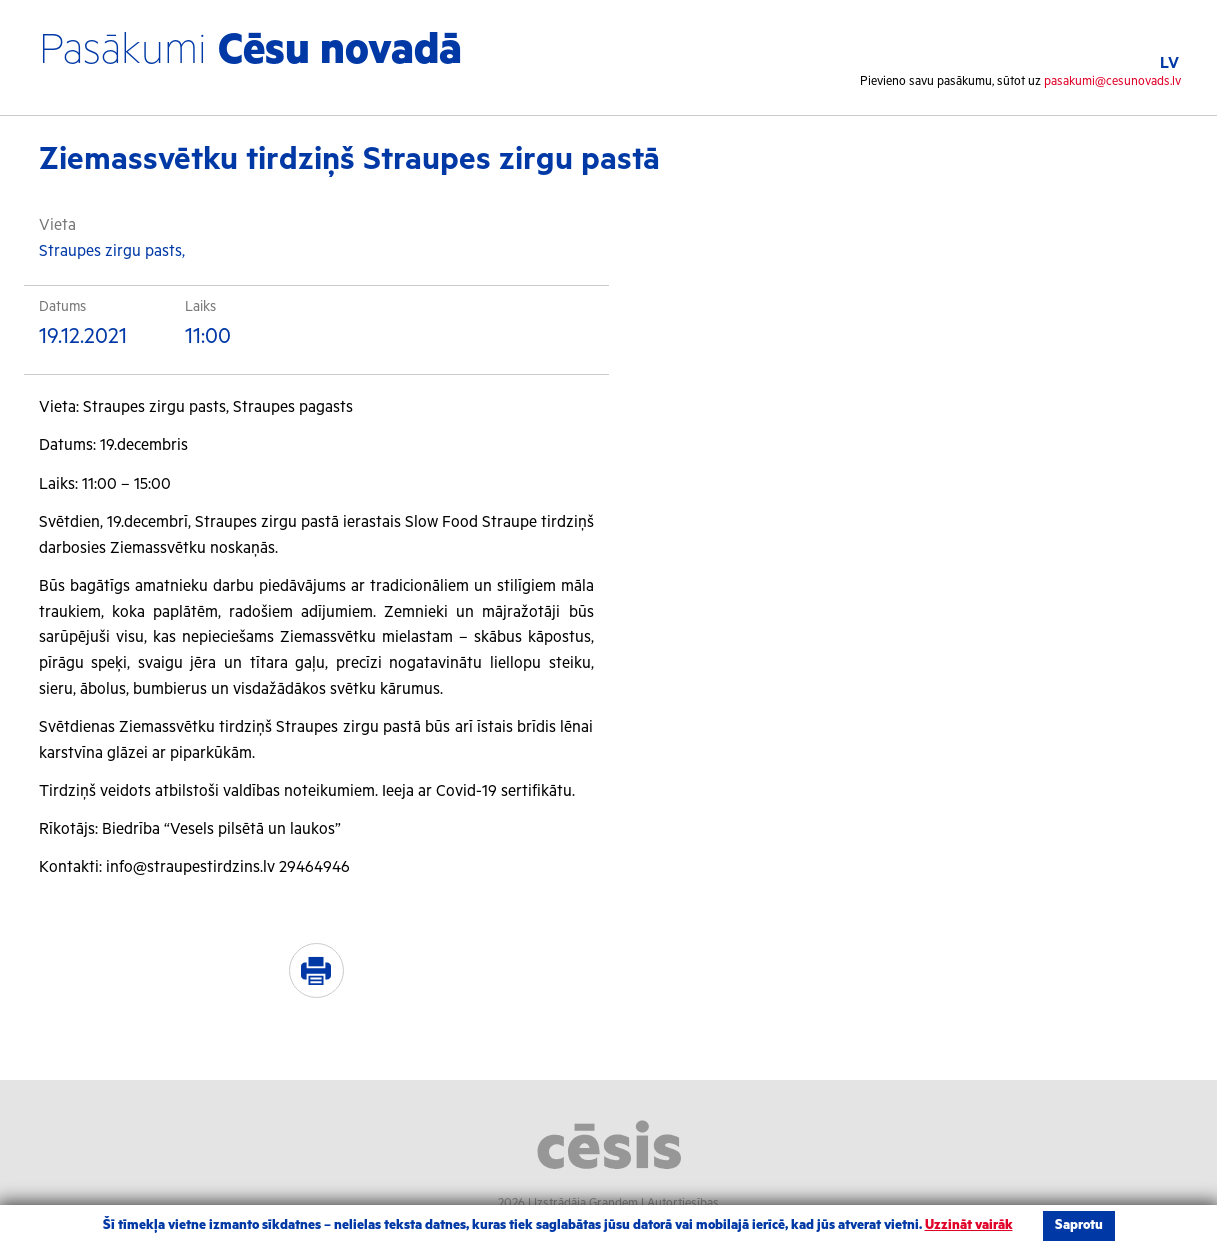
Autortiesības (683, 1203)
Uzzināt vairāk (969, 1225)
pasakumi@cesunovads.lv (1112, 81)
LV (1169, 63)
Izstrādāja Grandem (586, 1203)
